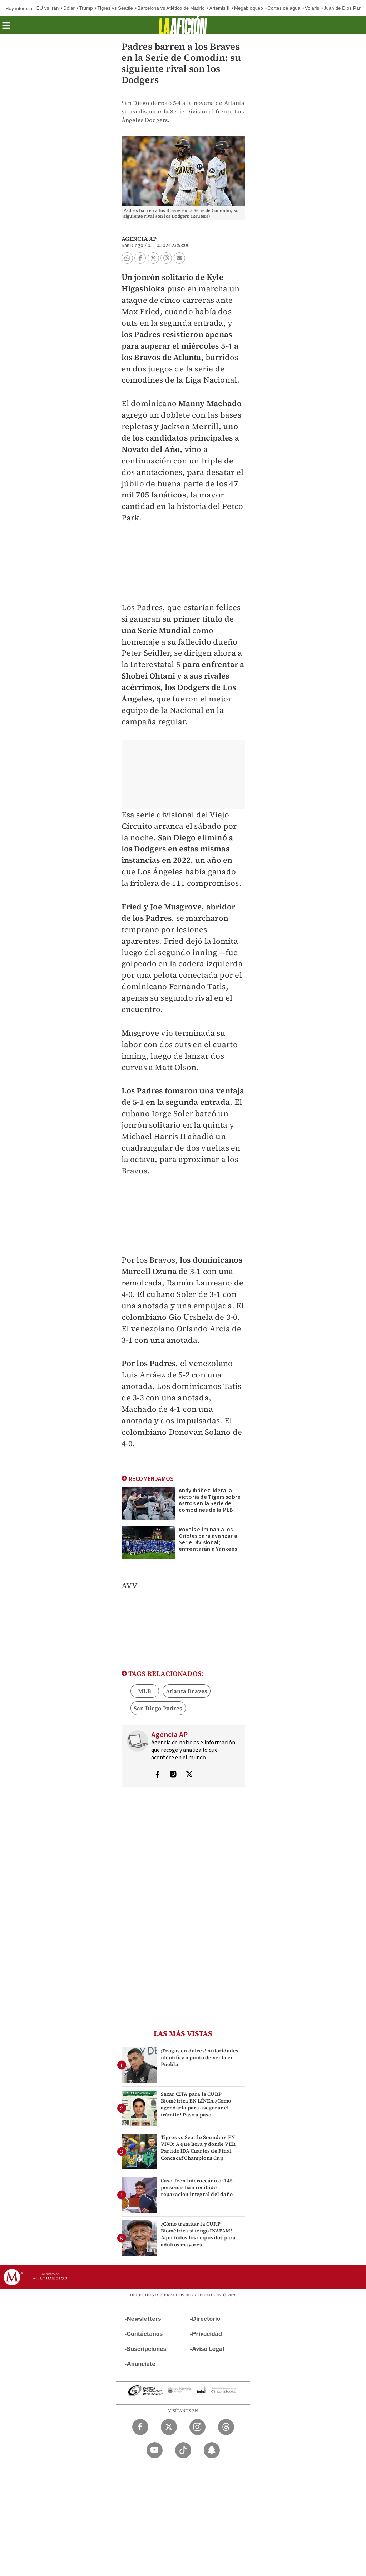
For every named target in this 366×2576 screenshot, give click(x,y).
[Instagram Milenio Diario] (197, 2427)
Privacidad (207, 2333)
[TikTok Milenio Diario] (183, 2450)
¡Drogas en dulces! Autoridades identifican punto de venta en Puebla (200, 2057)
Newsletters (144, 2318)
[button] (6, 28)
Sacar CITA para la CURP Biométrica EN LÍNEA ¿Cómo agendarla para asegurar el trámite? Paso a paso (196, 2104)
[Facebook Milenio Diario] (140, 2427)
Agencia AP (139, 239)
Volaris (312, 8)
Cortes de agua (284, 8)
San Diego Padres (158, 1708)
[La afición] (183, 25)
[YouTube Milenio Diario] (155, 2450)
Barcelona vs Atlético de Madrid (171, 8)
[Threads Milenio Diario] (226, 2427)
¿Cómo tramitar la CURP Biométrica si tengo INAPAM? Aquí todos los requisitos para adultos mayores (198, 2234)
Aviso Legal (208, 2349)
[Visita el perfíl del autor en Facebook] (157, 1775)
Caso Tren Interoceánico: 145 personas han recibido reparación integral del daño (197, 2187)
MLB (144, 1691)
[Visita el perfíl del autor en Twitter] (189, 1775)
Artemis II (219, 8)
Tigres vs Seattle (115, 8)
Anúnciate (141, 2364)
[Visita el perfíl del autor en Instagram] (173, 1775)
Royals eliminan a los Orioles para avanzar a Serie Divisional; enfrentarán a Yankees (208, 1539)
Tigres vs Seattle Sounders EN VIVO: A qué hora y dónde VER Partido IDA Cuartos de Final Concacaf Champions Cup (198, 2148)
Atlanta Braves (187, 1691)
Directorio (206, 2318)
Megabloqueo (248, 8)
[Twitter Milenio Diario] (169, 2427)
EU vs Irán (47, 8)
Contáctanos (145, 2333)
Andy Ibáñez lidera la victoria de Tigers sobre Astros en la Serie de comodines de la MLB (210, 1500)
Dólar (69, 8)
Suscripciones (147, 2349)
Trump (86, 8)
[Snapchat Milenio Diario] (212, 2450)
